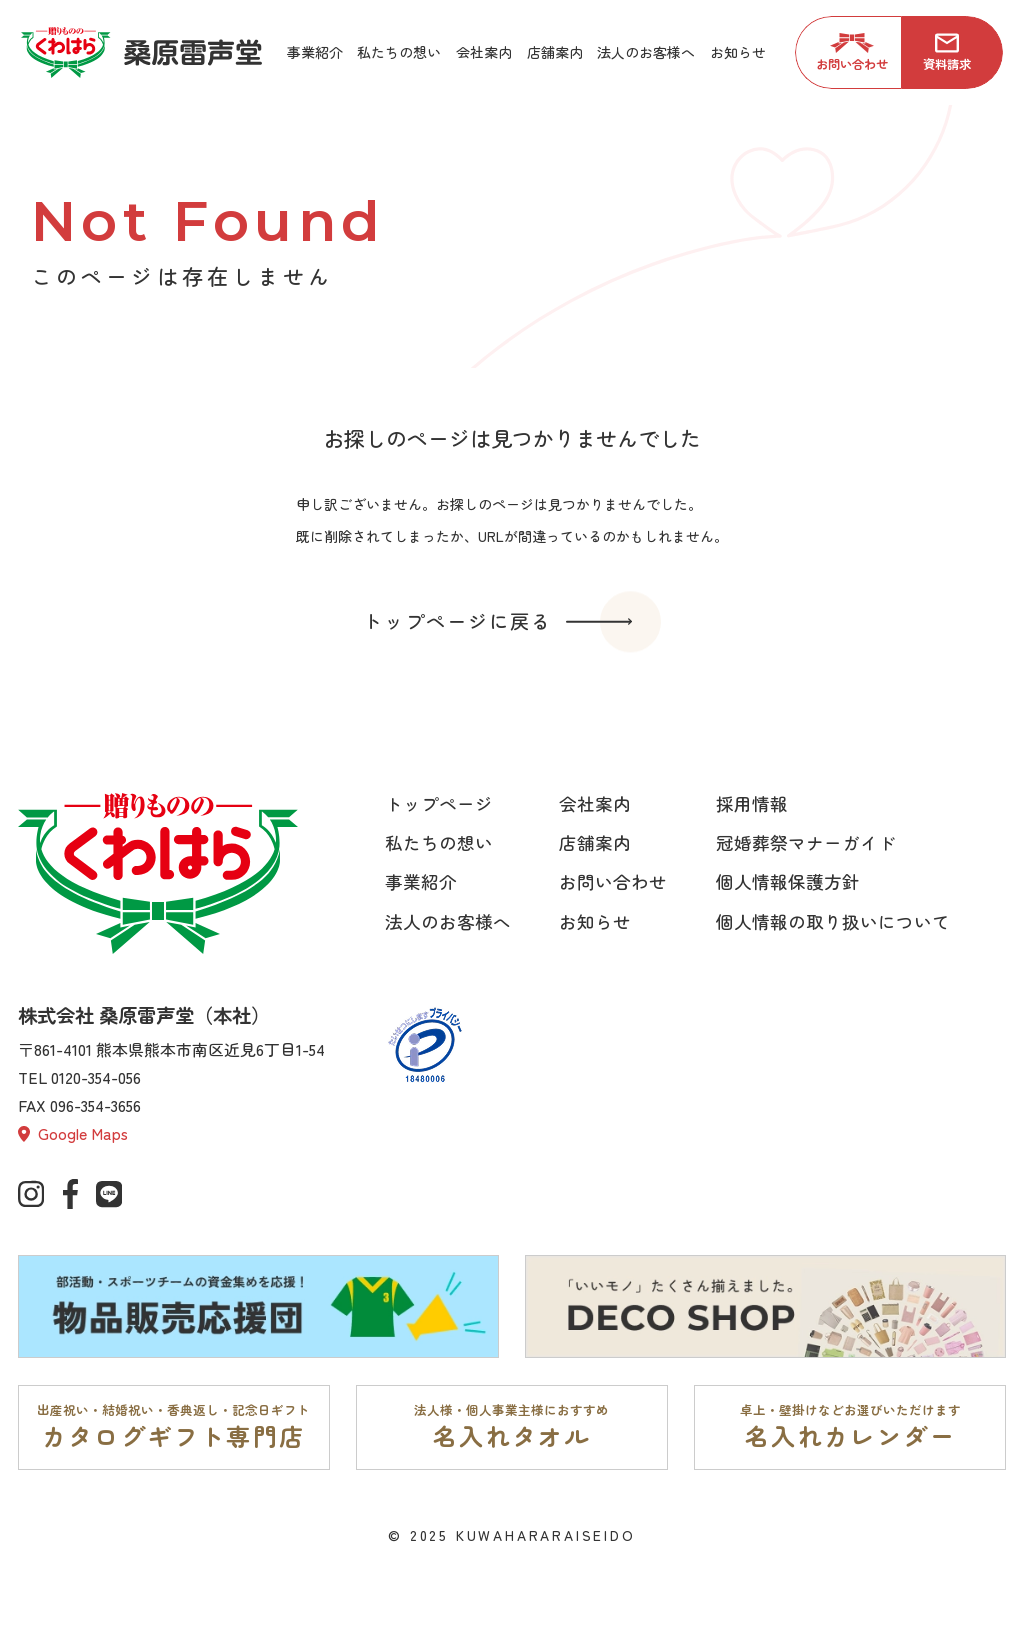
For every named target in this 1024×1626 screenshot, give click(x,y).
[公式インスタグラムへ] (31, 1194)
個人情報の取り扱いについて (833, 921)
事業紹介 (421, 881)
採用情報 (752, 803)
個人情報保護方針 (788, 881)
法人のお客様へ (448, 921)
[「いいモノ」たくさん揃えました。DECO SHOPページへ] (765, 1306)
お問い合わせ (613, 881)
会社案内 (595, 803)
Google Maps (73, 1133)
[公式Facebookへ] (70, 1194)
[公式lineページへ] (109, 1194)
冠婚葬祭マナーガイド (806, 842)
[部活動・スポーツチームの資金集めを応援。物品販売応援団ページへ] (258, 1306)
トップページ (439, 803)
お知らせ (595, 921)
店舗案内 (595, 842)
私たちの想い (439, 842)
